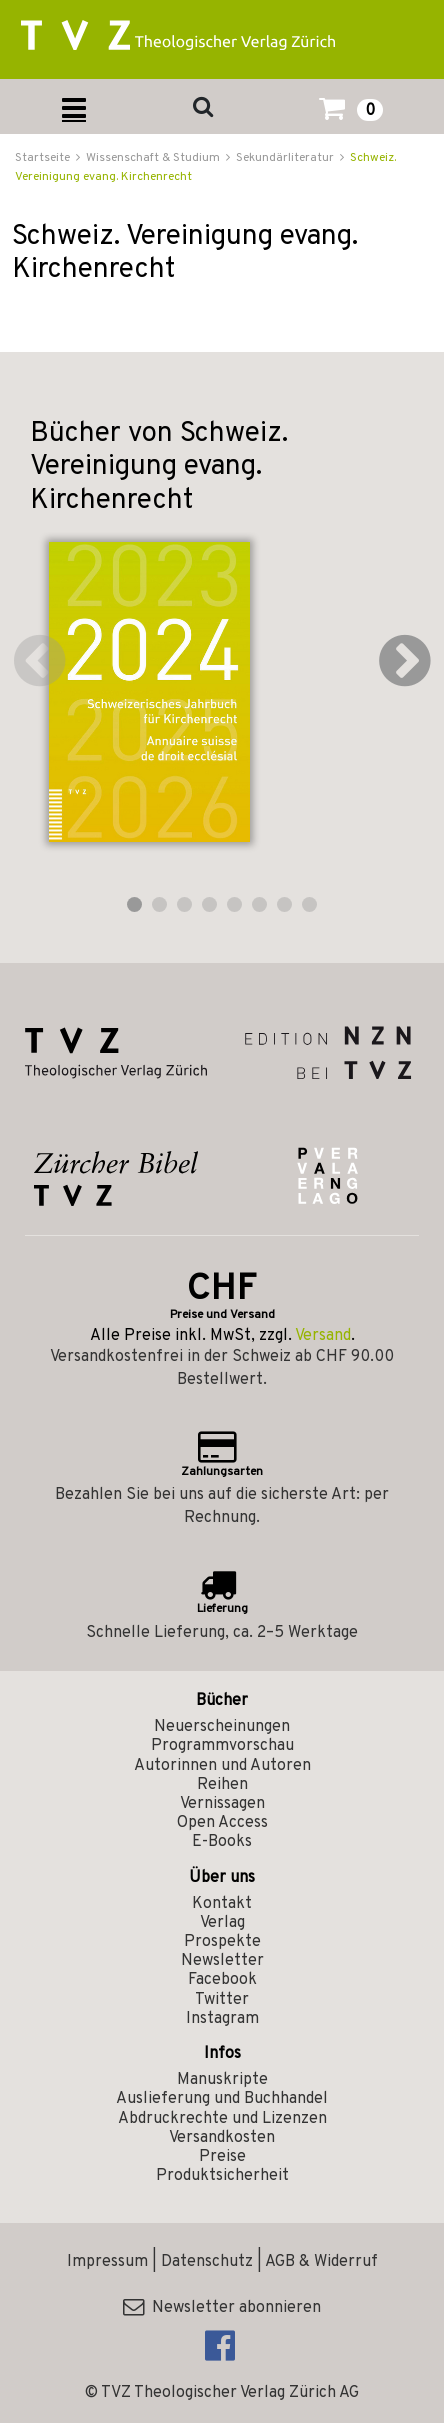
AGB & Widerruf (321, 2262)
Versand (323, 1336)
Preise (222, 2157)
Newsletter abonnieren (222, 2308)
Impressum (107, 2262)
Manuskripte (222, 2080)
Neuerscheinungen (222, 1727)
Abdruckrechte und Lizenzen (222, 2119)
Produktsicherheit (222, 2176)
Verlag (222, 1923)
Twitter (222, 2000)
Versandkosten (222, 2138)
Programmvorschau (222, 1746)
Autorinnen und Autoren (222, 1766)
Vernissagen (222, 1804)
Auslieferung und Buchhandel (222, 2099)
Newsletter (222, 1961)
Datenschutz (207, 2262)
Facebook (222, 1980)
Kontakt (222, 1904)
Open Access (222, 1823)
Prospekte (222, 1942)
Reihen (222, 1785)
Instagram (222, 2019)
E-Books (222, 1842)
